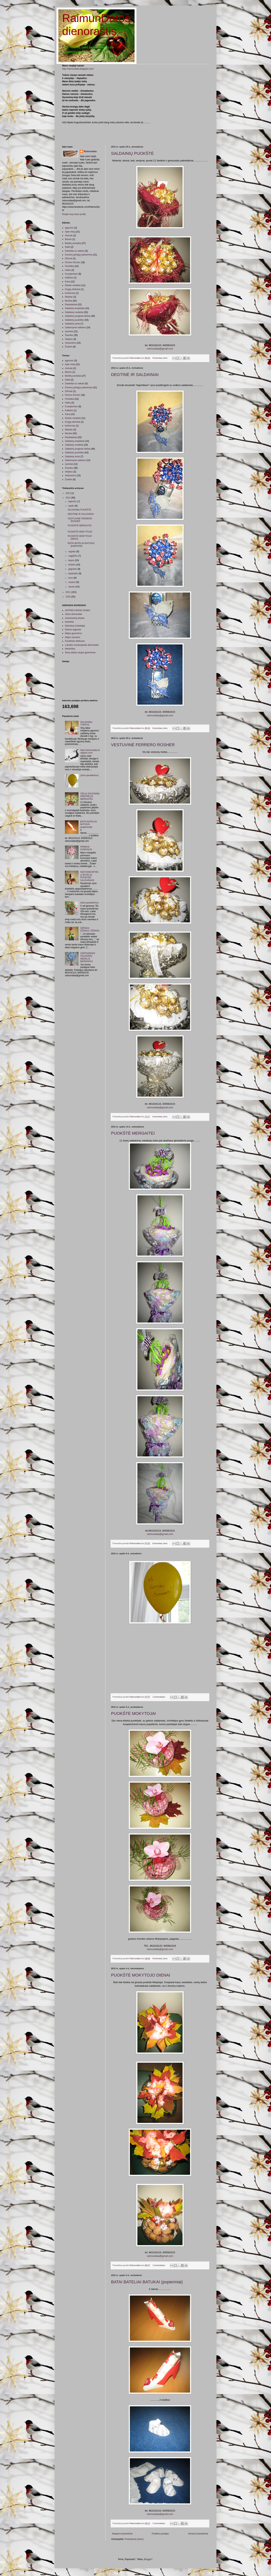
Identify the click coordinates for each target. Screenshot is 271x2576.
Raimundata (90, 151)
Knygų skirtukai (72, 289)
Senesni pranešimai (198, 2533)
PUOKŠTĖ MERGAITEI (133, 1133)
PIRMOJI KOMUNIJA (86, 848)
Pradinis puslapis (160, 2533)
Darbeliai (69, 622)
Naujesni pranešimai (122, 2533)
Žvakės (68, 346)
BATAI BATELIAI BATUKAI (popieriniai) (147, 2282)
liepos (71, 560)
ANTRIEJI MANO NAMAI (77, 610)
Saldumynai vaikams (75, 327)
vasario (72, 582)
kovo (71, 578)
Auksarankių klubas (74, 618)
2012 (68, 497)
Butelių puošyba (73, 243)
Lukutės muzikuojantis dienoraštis (82, 645)
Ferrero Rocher (72, 262)
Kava (67, 281)
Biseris (68, 239)
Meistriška (70, 648)
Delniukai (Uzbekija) (75, 625)
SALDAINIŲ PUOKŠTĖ (132, 153)
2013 (68, 493)
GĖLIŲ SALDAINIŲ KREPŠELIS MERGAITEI (90, 796)
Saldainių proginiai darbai (77, 316)
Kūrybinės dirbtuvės (75, 641)
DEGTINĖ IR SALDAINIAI (135, 374)
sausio (71, 586)
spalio (71, 505)
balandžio (73, 573)
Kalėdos (69, 277)
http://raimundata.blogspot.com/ (78, 69)
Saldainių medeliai (74, 312)
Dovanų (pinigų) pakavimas (78, 254)
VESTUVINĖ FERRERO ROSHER (143, 744)
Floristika (69, 266)
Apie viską (70, 231)
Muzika (68, 300)
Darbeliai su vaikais (74, 251)
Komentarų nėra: (160, 358)
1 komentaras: (159, 1697)
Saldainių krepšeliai (74, 308)
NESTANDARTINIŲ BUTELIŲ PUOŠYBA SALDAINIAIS (89, 876)
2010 (68, 596)
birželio (72, 564)
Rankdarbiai (71, 304)
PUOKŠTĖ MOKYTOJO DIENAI (140, 1975)
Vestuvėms (70, 343)
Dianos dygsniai (73, 629)
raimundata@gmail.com (160, 348)
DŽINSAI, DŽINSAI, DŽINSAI (89, 929)
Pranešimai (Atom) (134, 2539)
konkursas (70, 293)
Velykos (69, 339)
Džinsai (68, 258)
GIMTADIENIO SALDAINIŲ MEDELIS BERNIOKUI (87, 957)
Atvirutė (69, 235)
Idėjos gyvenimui (73, 633)
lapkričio (72, 501)
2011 (68, 592)
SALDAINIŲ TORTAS (86, 723)
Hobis (68, 270)
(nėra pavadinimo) (89, 775)
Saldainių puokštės (74, 320)
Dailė (67, 247)
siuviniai (69, 331)
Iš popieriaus (71, 274)
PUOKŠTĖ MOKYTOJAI (133, 1713)
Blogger (148, 2559)
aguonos (69, 227)
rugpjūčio (73, 556)
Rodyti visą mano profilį (73, 214)
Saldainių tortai (72, 323)
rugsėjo (72, 551)
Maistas (69, 297)
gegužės (73, 569)
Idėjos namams (72, 637)
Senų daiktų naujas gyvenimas (80, 652)
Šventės (69, 335)
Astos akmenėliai (73, 614)
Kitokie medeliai (73, 285)
